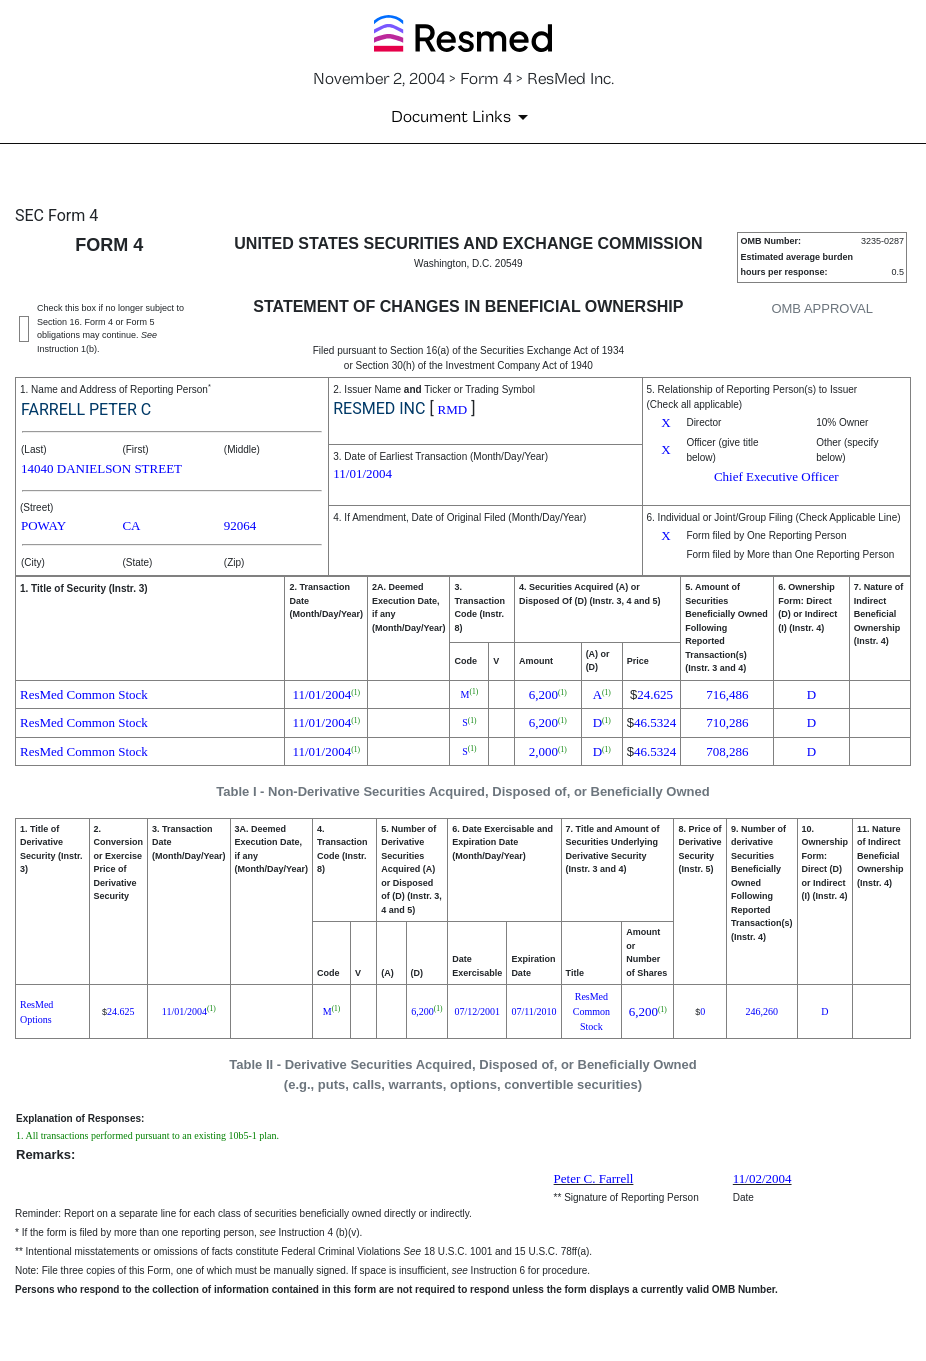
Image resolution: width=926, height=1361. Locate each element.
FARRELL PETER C (86, 409)
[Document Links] (463, 117)
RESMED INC (379, 408)
